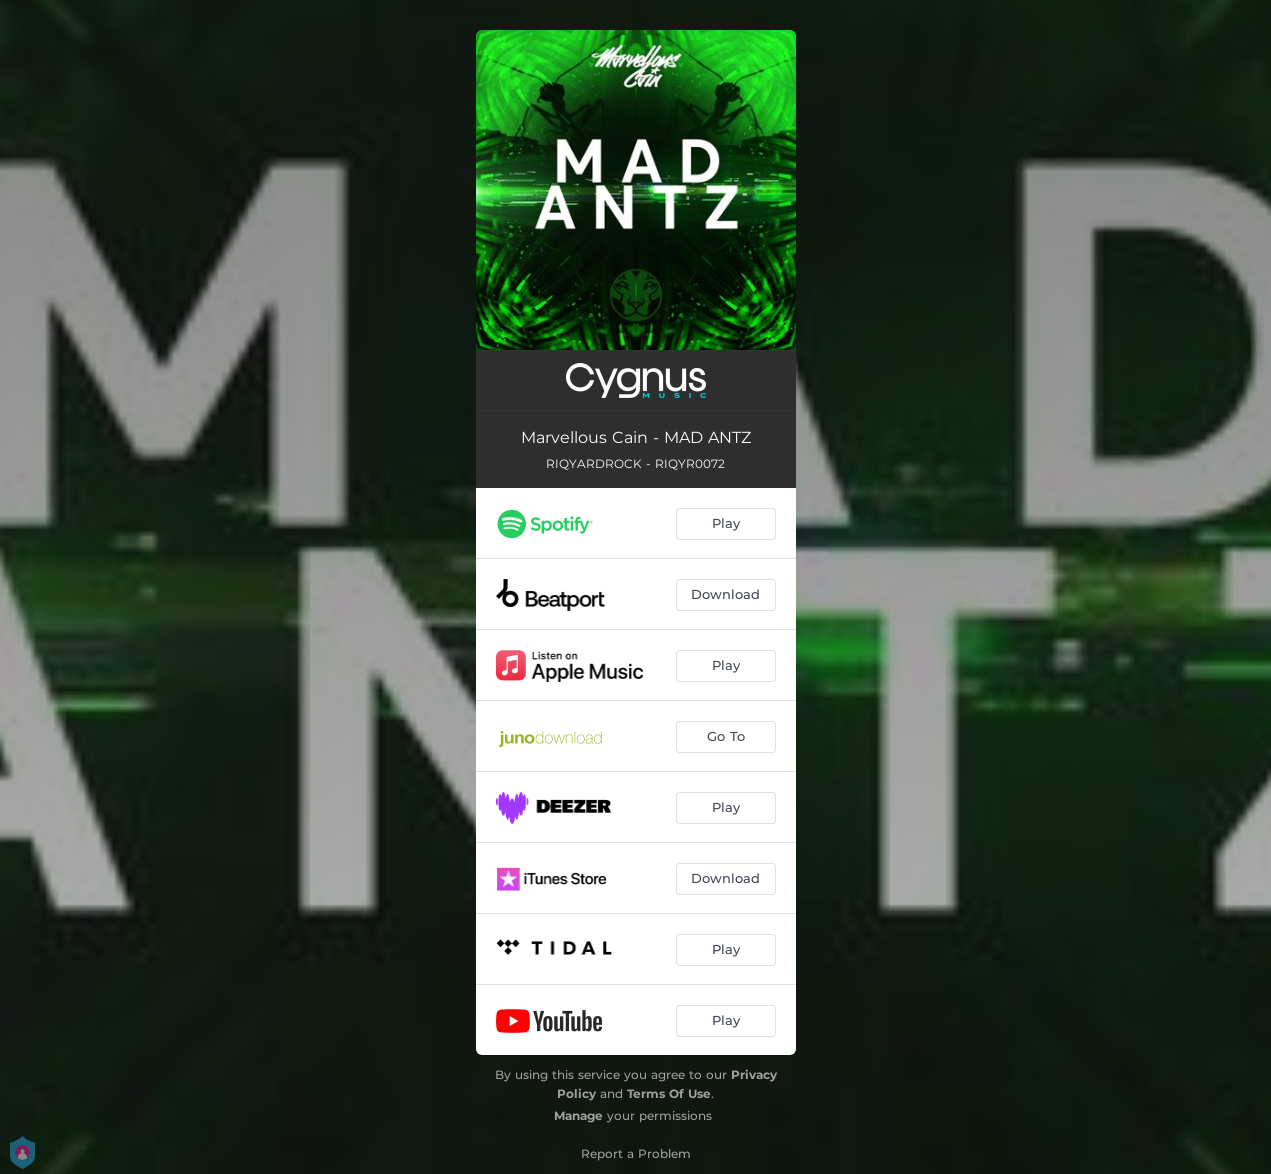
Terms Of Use (669, 1093)
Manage (578, 1115)
